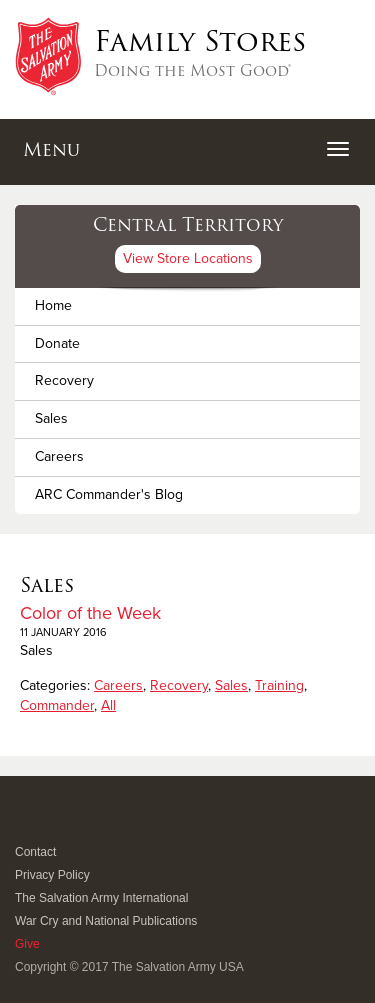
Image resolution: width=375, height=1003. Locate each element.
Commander (57, 705)
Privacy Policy (52, 875)
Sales (51, 418)
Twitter (49, 825)
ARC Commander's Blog (109, 494)
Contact (35, 852)
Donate (57, 343)
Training (279, 685)
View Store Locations (188, 258)
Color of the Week (90, 613)
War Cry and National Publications (106, 921)
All (108, 705)
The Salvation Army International (101, 898)
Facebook (25, 825)
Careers (59, 456)
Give (27, 944)
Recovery (64, 380)
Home (53, 305)
